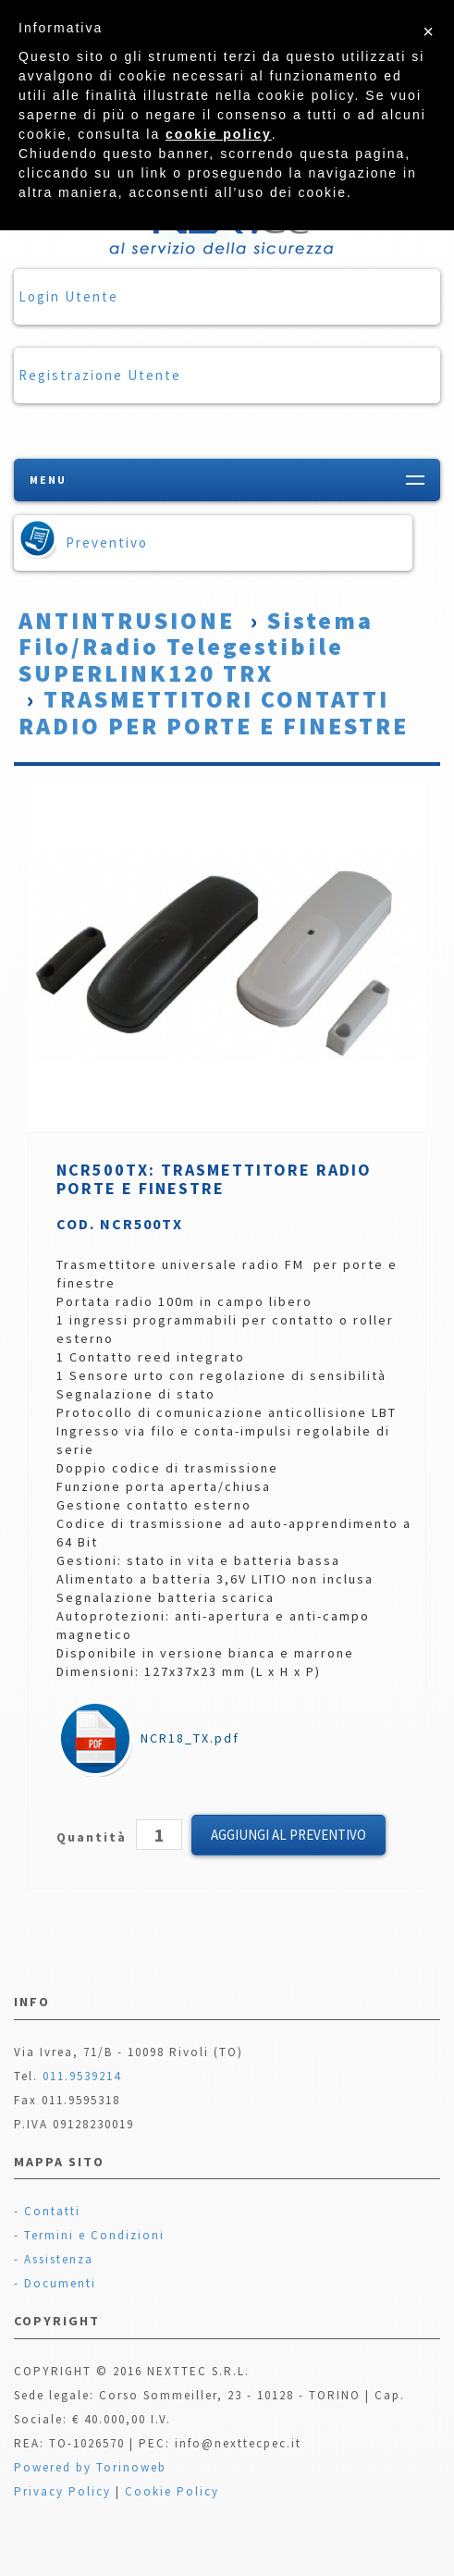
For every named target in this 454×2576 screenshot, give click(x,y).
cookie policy (219, 134)
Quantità (93, 1837)
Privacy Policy (62, 2491)
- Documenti (55, 2283)
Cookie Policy (172, 2491)
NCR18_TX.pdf (149, 1738)
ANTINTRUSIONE (126, 620)
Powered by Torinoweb (90, 2467)
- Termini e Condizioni (89, 2235)
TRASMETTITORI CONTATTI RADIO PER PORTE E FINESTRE (213, 712)
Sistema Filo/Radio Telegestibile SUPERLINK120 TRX (196, 646)
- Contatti (47, 2211)
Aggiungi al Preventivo (288, 1834)
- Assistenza (53, 2259)
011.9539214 (82, 2076)
